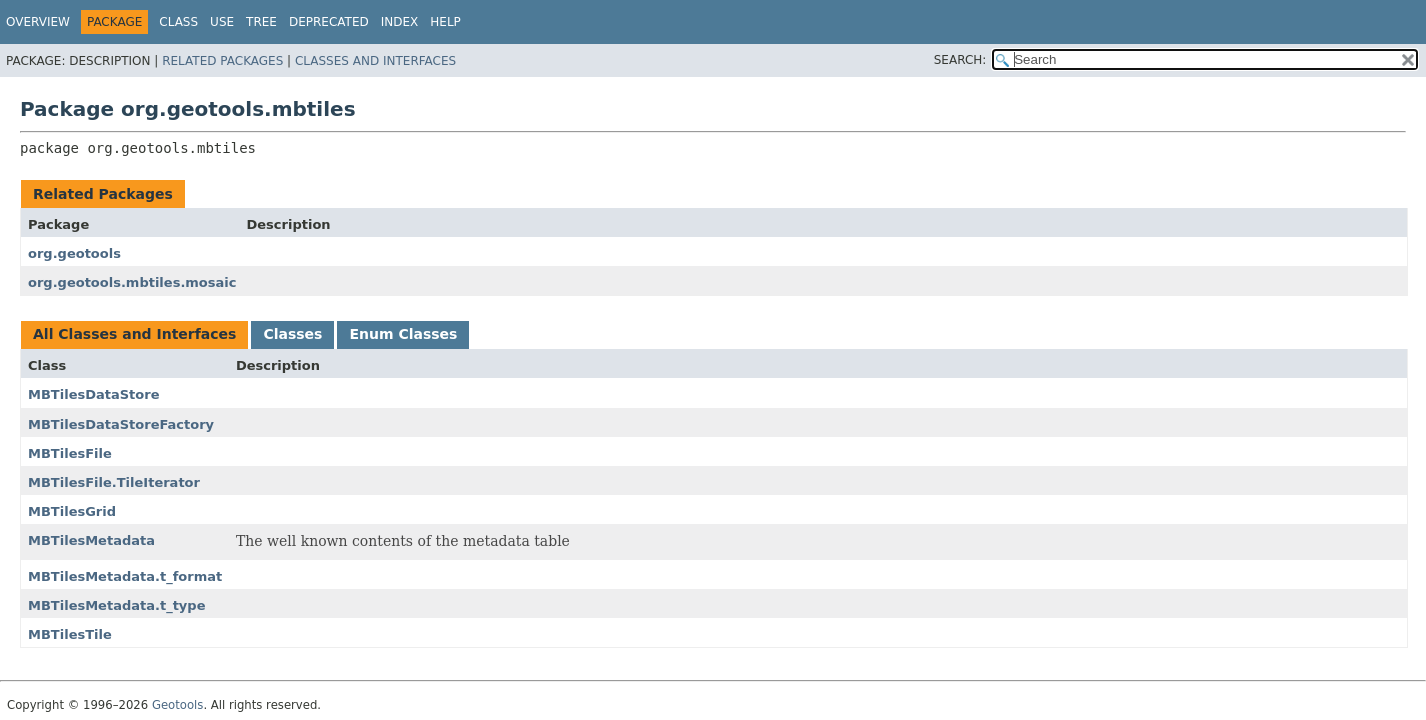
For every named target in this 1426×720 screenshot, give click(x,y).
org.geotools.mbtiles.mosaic (132, 282)
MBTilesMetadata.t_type (116, 605)
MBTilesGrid (72, 511)
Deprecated (329, 22)
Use (222, 22)
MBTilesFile (70, 453)
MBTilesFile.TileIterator (114, 482)
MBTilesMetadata (91, 540)
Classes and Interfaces (375, 61)
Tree (261, 22)
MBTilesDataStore (93, 394)
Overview (38, 22)
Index (400, 22)
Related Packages (222, 61)
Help (445, 22)
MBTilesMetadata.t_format (125, 576)
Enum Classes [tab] (403, 334)
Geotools (177, 705)
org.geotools (74, 253)
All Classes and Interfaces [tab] (134, 334)
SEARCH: (960, 60)
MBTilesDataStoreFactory (121, 424)
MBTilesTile (70, 634)
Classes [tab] (292, 334)
